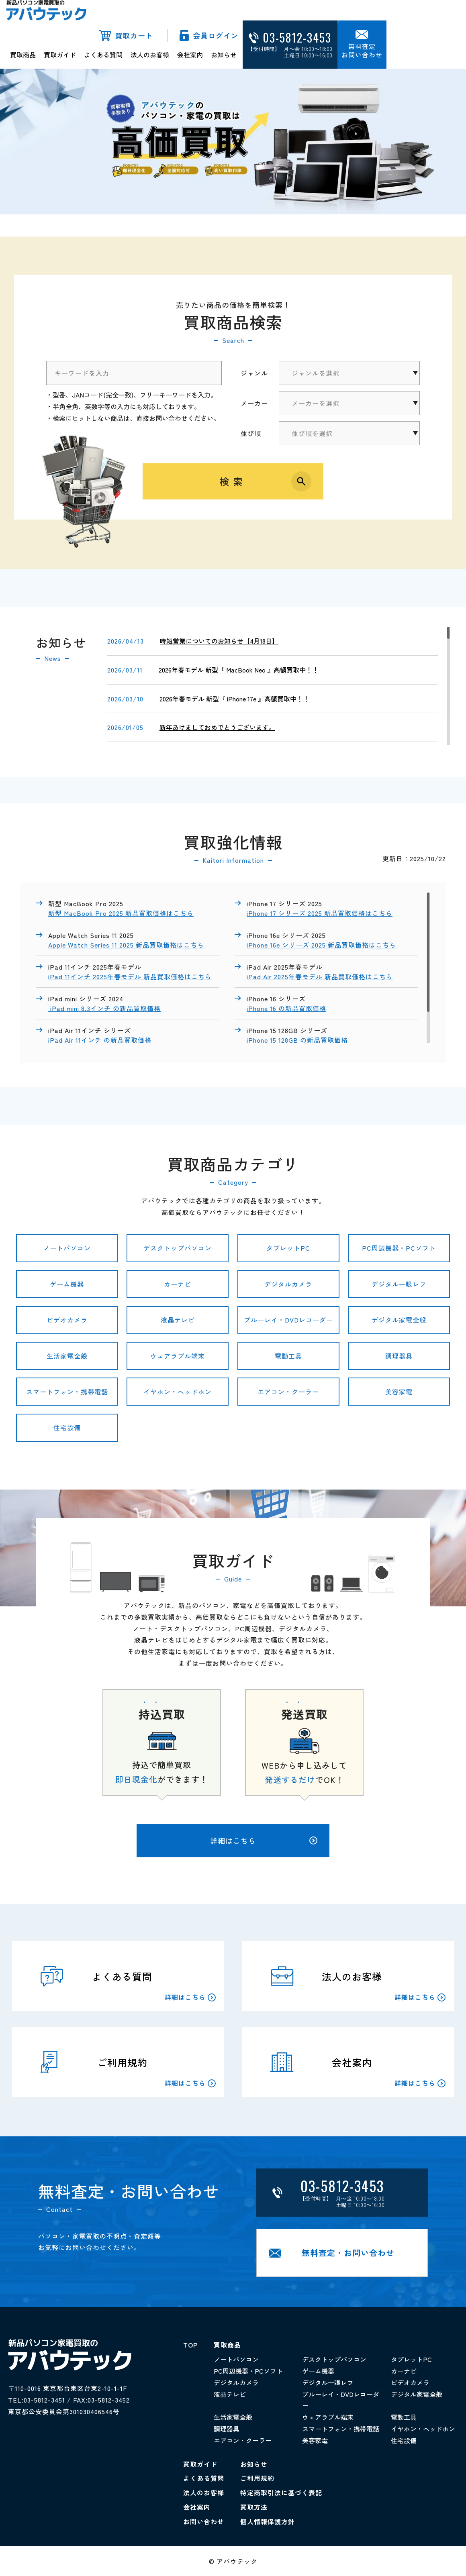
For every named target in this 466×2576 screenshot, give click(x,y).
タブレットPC (288, 1248)
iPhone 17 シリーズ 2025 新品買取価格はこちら (319, 913)
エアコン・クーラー (288, 1391)
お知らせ (224, 54)
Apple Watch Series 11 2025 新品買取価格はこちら (126, 945)
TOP (190, 2345)
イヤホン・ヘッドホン (177, 1391)
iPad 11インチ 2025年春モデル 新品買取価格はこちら (130, 976)
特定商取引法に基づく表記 (281, 2492)
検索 (233, 481)
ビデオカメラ (67, 1320)
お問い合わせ (203, 2521)
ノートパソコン (67, 1248)
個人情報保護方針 (267, 2521)
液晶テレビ (178, 1320)
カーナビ (177, 1284)
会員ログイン (216, 35)
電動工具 (288, 1356)
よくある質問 (103, 54)
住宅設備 (67, 1427)
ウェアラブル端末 (177, 1356)
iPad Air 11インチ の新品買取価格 (100, 1040)
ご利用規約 (257, 2478)
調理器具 (399, 1356)
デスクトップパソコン (177, 1248)
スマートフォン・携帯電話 (67, 1391)
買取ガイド (60, 54)
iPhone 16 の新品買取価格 (286, 1008)
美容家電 (399, 1391)
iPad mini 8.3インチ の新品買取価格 (104, 1008)
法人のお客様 (150, 54)
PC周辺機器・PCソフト (399, 1248)
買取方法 (254, 2507)
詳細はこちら (263, 1840)
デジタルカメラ (288, 1284)
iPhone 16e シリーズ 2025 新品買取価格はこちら (321, 945)
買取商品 (23, 54)
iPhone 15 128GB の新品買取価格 (298, 1040)
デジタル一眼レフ (399, 1284)
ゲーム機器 (67, 1284)
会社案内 (190, 54)
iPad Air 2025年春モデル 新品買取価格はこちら (320, 976)
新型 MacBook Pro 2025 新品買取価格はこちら (121, 913)
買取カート (134, 35)
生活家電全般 (67, 1356)
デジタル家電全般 (399, 1320)
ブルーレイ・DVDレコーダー (288, 1320)
